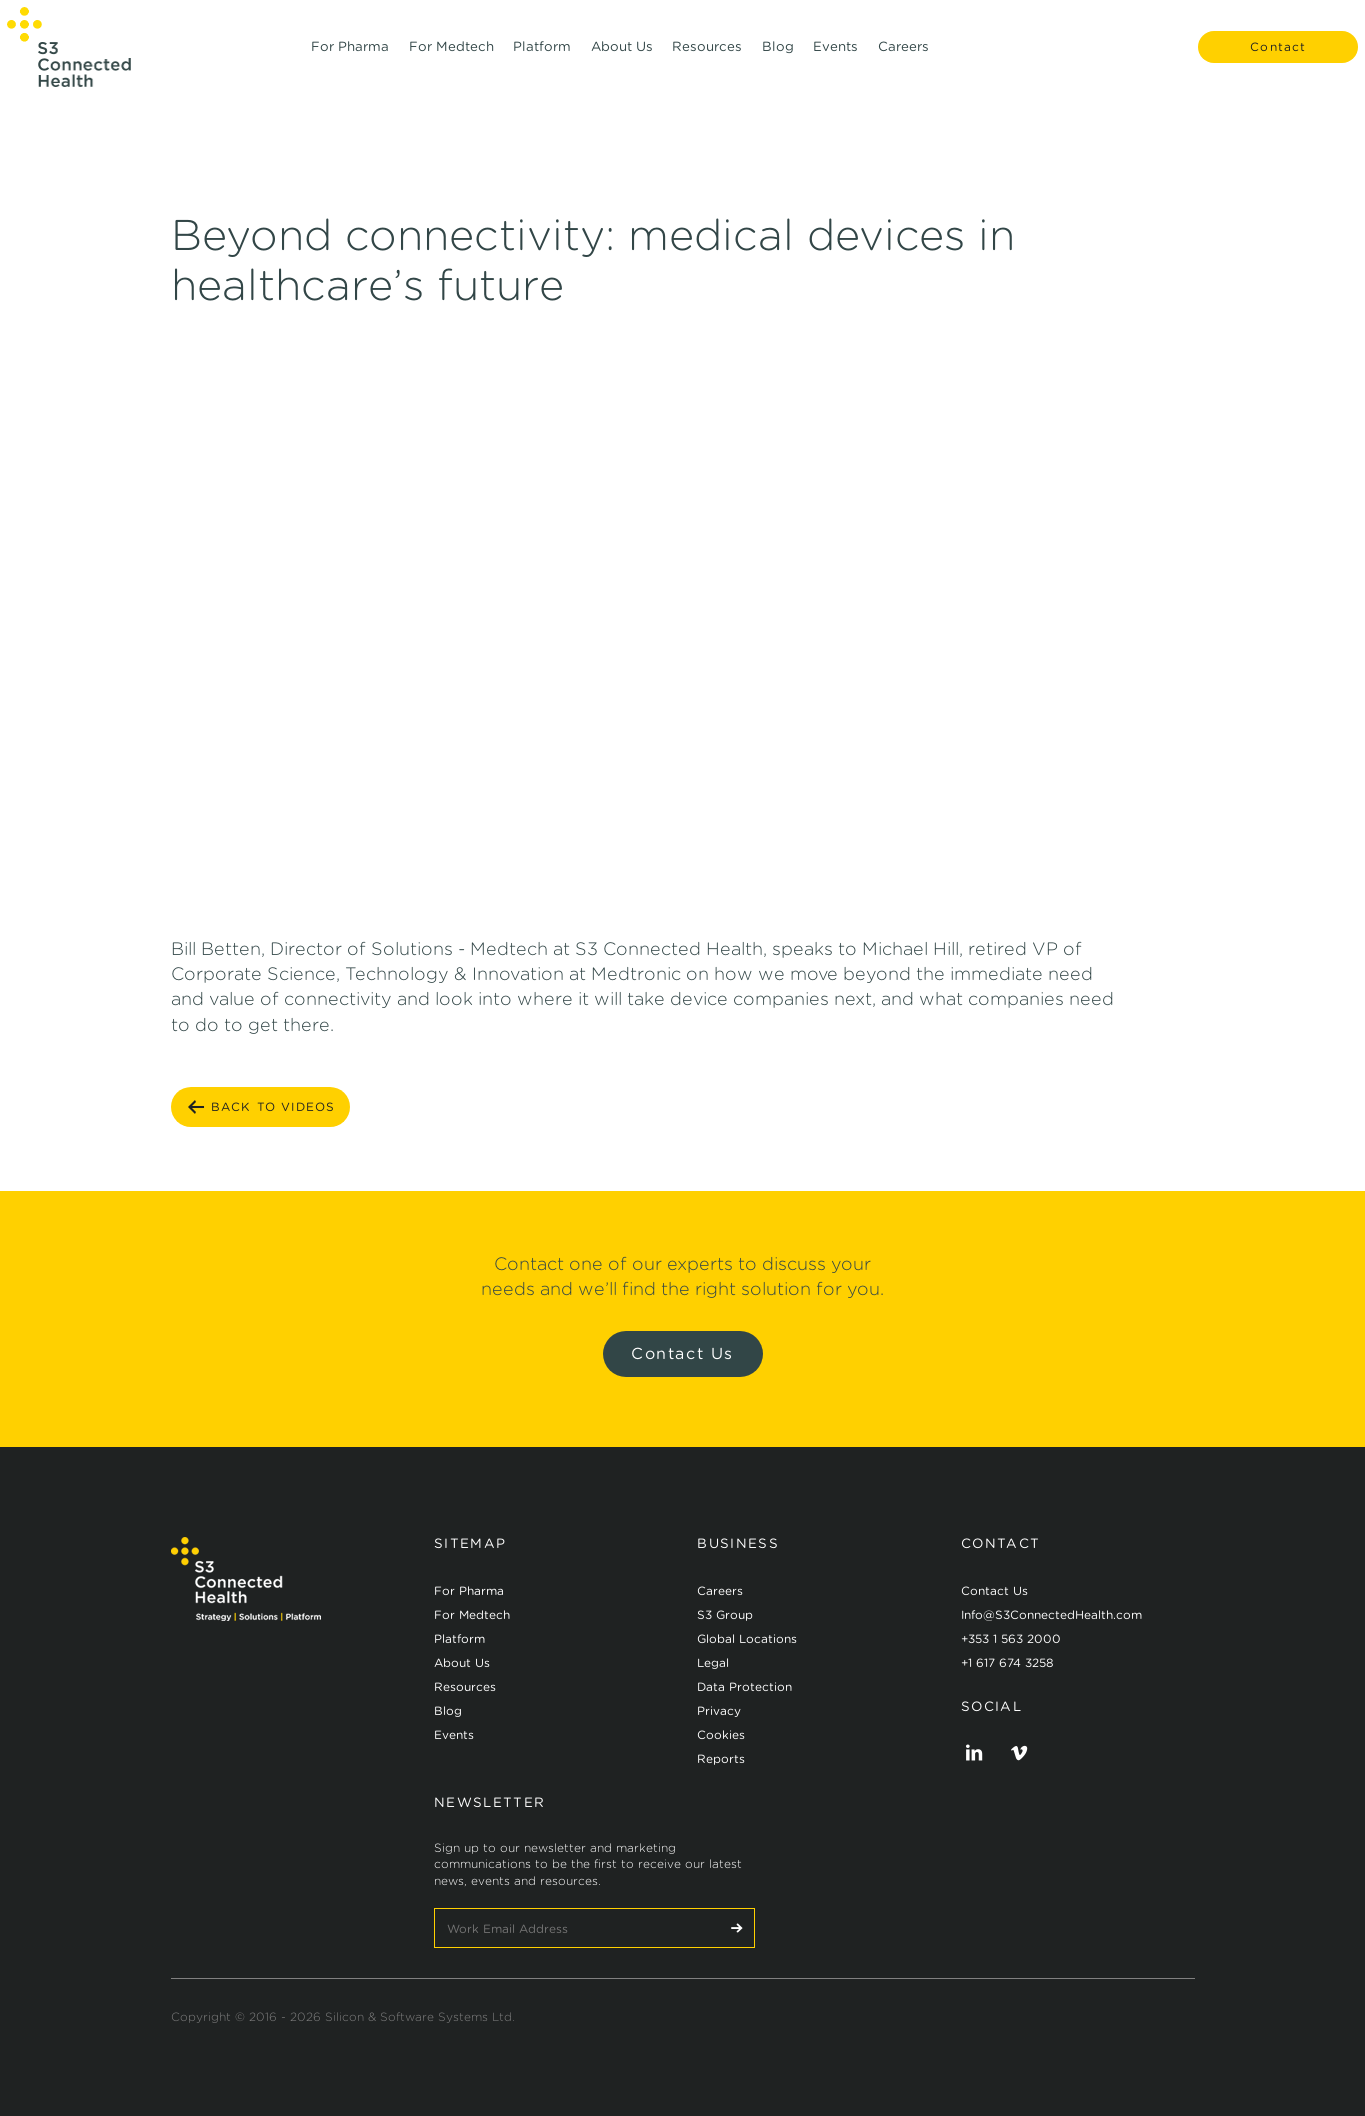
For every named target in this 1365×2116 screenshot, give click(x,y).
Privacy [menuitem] (719, 1710)
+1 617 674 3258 (1007, 1662)
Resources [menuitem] (707, 59)
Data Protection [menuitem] (744, 1686)
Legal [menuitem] (713, 1662)
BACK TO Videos (261, 1107)
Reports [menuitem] (721, 1758)
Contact (1265, 59)
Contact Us (682, 1353)
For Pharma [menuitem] (350, 59)
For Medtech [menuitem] (451, 59)
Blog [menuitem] (778, 59)
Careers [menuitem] (903, 59)
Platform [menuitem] (542, 59)
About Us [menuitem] (622, 59)
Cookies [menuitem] (721, 1734)
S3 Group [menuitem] (725, 1614)
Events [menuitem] (835, 59)
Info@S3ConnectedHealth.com (1051, 1614)
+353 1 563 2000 (1011, 1638)
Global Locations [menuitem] (747, 1638)
